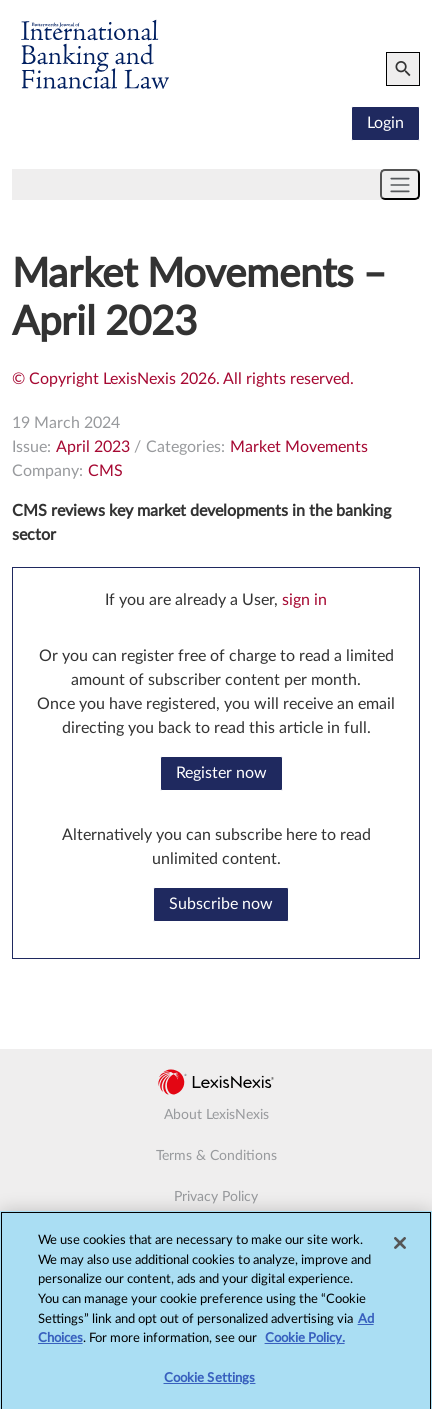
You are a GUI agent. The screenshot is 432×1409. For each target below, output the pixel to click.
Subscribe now (221, 904)
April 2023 (93, 447)
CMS (105, 471)
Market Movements (299, 447)
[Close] (400, 1250)
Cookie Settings (210, 1384)
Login (385, 123)
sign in (304, 600)
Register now (221, 773)
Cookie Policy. (305, 1344)
